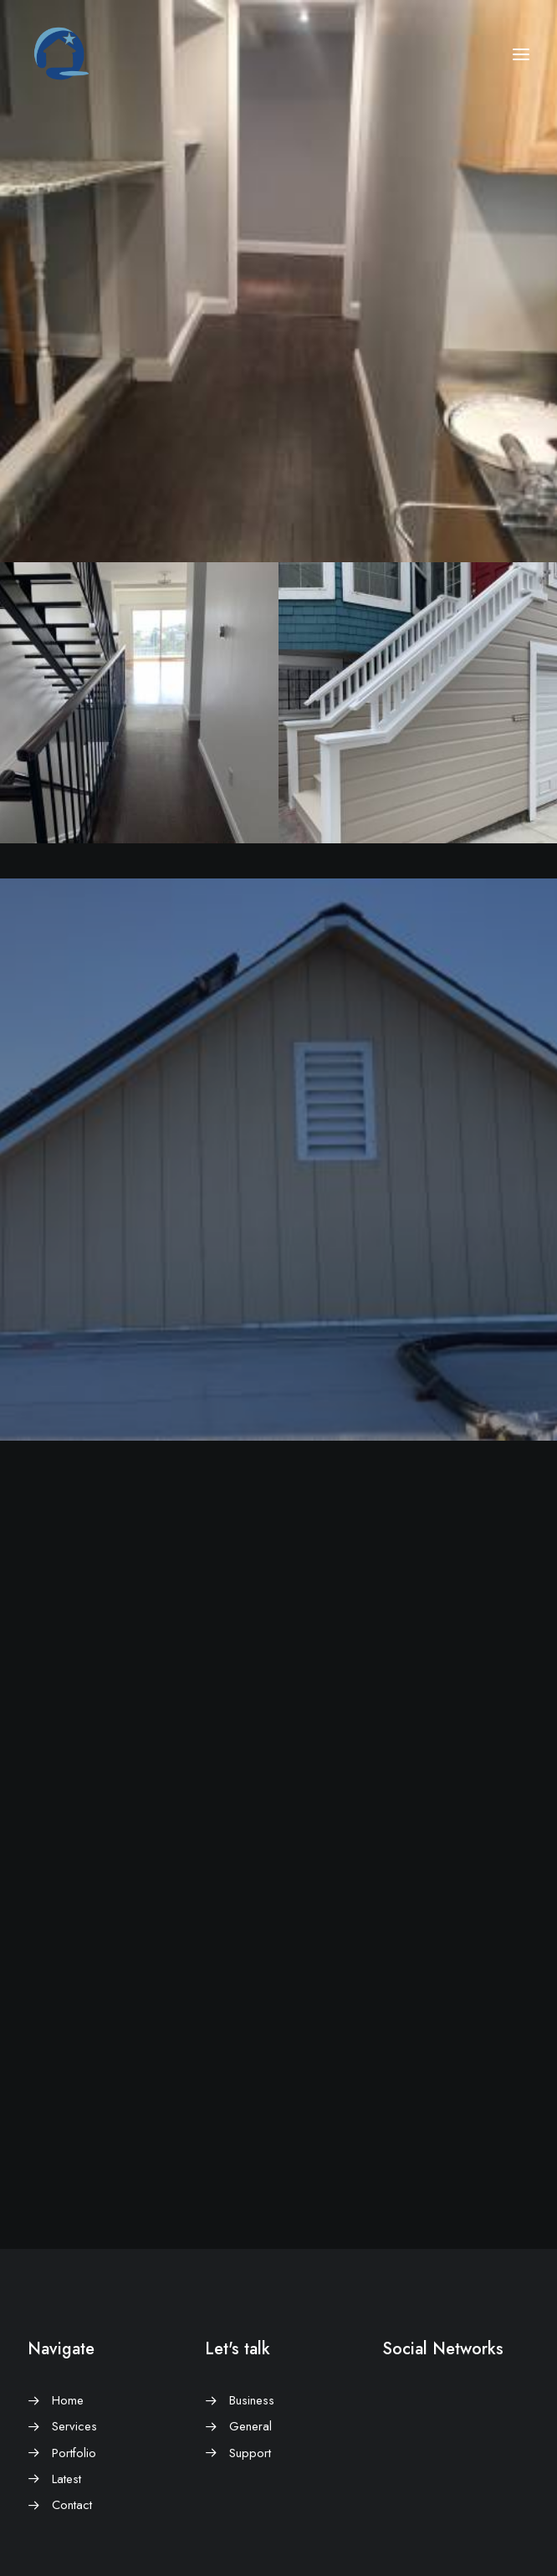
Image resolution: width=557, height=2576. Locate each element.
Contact (72, 2505)
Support (250, 2453)
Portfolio (74, 2453)
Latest (66, 2479)
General (250, 2426)
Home (68, 2400)
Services (74, 2426)
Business (251, 2400)
